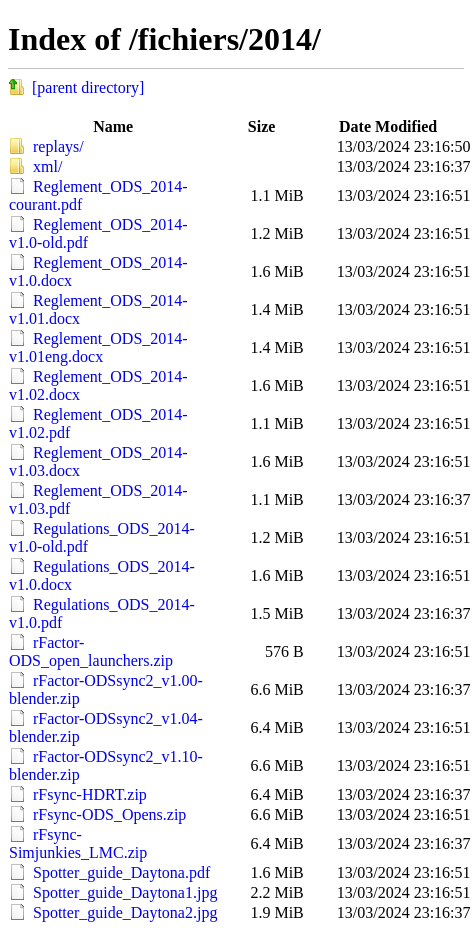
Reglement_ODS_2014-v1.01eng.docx (98, 347)
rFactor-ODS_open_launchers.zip (91, 651)
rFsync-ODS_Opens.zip (109, 814)
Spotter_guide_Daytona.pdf (121, 872)
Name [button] (113, 126)
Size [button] (262, 126)
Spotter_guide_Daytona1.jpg (125, 892)
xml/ (47, 166)
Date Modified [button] (388, 126)
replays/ (58, 146)
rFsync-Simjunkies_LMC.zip (78, 843)
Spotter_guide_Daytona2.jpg (125, 912)
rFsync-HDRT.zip (90, 794)
